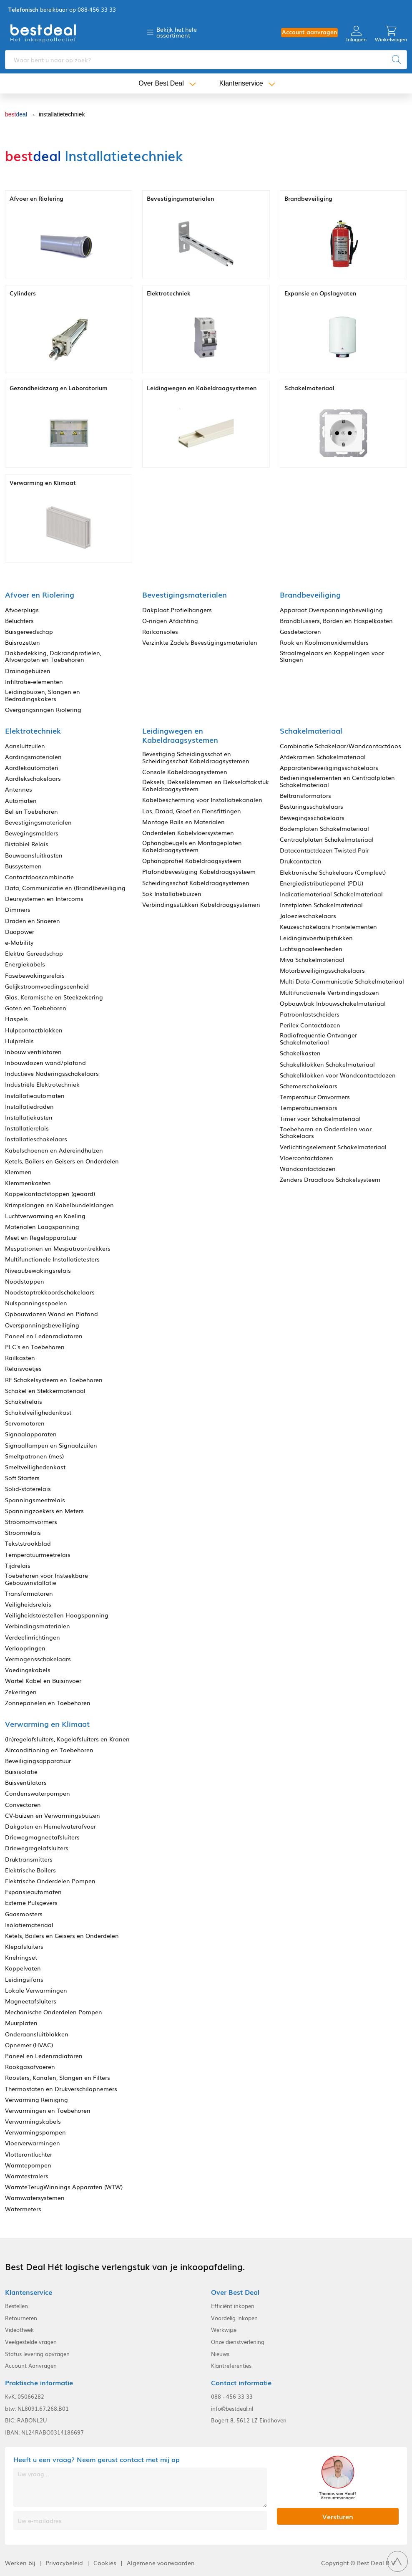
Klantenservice (241, 83)
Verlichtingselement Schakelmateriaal (333, 1146)
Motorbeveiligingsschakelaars (322, 970)
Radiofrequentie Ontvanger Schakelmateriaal (318, 1039)
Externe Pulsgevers (31, 1902)
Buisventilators (26, 1782)
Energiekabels (25, 964)
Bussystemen (23, 866)
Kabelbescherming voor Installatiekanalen (202, 799)
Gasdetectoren (300, 631)
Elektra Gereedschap (34, 953)
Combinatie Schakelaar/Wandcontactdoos (340, 745)
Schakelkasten (300, 1053)
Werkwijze (223, 2329)
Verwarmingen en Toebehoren (47, 2110)
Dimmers (17, 909)
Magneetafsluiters (30, 2001)
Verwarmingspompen (35, 2132)
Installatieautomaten (35, 1095)
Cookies (104, 2562)
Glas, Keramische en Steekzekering (54, 997)
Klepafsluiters (24, 1946)
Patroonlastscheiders (309, 1014)
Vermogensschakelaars (38, 1659)
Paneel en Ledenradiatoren (44, 1336)
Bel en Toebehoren (31, 811)
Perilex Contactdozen (310, 1025)
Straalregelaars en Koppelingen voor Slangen (332, 656)
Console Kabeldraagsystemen (184, 771)
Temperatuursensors (308, 1107)
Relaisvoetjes (23, 1368)
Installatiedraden (29, 1106)
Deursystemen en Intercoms (44, 898)
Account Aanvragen (31, 2365)
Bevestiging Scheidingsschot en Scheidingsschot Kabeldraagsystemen (195, 757)
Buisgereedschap (29, 631)
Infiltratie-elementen (34, 681)
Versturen (337, 2516)
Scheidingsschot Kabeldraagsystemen (195, 882)
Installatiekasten (29, 1117)
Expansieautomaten (33, 1891)
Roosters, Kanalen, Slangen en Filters (57, 2077)
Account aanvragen (309, 32)
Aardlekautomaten (31, 767)
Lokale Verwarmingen (36, 1990)
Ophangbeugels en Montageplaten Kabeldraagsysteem (192, 846)
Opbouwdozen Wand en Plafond (51, 1313)
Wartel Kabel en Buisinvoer (43, 1680)
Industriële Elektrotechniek (42, 1084)
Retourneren (21, 2318)
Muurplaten (21, 2022)
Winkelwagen (391, 34)
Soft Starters (22, 1477)
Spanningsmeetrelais (35, 1500)
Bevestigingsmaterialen (38, 822)
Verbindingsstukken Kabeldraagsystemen (201, 904)
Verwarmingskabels (33, 2121)
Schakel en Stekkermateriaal (45, 1390)
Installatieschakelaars (36, 1139)
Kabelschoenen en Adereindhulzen (54, 1150)
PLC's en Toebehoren (35, 1346)
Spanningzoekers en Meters (44, 1510)
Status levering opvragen (37, 2354)
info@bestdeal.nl (232, 2408)
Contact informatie (241, 2383)
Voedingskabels (27, 1669)
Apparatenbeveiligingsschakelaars (329, 767)
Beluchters (19, 620)
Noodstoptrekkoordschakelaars (50, 1292)
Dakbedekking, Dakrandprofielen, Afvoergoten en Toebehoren (53, 656)
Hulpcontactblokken (34, 1030)
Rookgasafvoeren (30, 2066)
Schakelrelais (23, 1401)
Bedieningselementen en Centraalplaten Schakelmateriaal (337, 781)
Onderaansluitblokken (36, 2034)
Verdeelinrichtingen (32, 1637)
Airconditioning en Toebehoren (49, 1749)
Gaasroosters (24, 1913)
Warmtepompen (28, 2165)
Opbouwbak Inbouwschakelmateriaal (333, 1003)
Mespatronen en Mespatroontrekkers (58, 1248)
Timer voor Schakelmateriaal (320, 1118)
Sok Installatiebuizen (171, 893)
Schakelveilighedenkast (38, 1412)
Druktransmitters (29, 1859)
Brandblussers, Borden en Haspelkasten (336, 620)
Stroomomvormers (31, 1521)
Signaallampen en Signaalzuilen (51, 1445)
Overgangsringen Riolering (43, 709)
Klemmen (18, 1172)
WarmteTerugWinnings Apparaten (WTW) (64, 2186)
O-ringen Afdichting (170, 620)
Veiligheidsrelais (28, 1604)
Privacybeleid (64, 2562)
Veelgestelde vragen (31, 2342)
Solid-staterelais (28, 1488)
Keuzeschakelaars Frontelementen (328, 926)
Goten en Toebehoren (35, 1008)
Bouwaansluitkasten (34, 855)
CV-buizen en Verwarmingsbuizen (52, 1815)
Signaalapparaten (31, 1434)
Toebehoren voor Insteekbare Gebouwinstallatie (46, 1579)
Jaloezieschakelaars (308, 915)
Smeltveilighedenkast (35, 1467)
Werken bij (20, 2562)
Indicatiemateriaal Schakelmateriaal (331, 894)
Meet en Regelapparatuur (41, 1237)
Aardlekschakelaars (33, 778)
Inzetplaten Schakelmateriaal (321, 904)
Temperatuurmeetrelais (37, 1554)
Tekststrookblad (28, 1543)
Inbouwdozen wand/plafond (45, 1062)
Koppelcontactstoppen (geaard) (50, 1193)
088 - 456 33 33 (232, 2396)
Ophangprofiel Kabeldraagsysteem (191, 860)
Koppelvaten (23, 1968)
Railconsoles (160, 631)
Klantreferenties (231, 2365)
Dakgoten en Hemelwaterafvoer (50, 1826)
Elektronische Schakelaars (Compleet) (333, 872)
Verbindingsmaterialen (37, 1626)
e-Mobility (19, 942)
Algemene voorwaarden (161, 2562)
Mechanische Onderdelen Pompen (53, 2012)
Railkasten (20, 1357)
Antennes (18, 789)
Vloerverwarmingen (32, 2143)
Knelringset (21, 1957)
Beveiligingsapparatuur (38, 1760)
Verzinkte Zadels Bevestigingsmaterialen (199, 642)
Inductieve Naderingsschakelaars (52, 1073)
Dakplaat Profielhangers (177, 609)
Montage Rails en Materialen (183, 821)
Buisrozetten (22, 642)
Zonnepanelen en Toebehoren (47, 1702)
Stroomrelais (23, 1532)
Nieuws (220, 2354)
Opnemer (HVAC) (29, 2045)
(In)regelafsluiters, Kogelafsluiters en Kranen (67, 1739)
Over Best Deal (160, 83)
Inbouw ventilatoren (33, 1051)
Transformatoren (29, 1593)
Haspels (16, 1018)
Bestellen (16, 2306)
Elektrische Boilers (30, 1870)
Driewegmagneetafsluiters (42, 1837)
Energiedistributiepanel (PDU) (321, 883)
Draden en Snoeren (32, 920)
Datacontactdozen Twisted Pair (324, 850)
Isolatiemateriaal (29, 1924)
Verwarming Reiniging (36, 2099)
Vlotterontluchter (28, 2154)
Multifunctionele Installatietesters (52, 1259)
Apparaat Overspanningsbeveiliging (331, 609)
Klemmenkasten (28, 1182)
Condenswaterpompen (37, 1793)
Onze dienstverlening (237, 2342)
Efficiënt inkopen (232, 2306)
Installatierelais (27, 1128)
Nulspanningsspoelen (36, 1303)
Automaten (21, 800)
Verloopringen (25, 1648)
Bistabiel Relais (26, 844)
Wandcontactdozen (308, 1168)
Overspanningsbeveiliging (42, 1325)
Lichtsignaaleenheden (311, 948)
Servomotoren (25, 1423)
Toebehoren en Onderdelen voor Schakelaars (326, 1132)
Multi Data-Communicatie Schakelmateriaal (342, 981)
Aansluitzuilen (25, 745)
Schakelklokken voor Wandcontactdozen (338, 1075)
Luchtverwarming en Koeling (45, 1215)
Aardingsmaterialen (33, 756)
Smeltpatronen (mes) (34, 1456)
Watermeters (23, 2209)
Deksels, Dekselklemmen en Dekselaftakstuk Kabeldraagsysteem (205, 785)
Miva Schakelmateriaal (312, 959)
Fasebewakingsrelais (35, 975)
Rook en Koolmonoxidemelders (324, 642)
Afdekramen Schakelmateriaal (323, 756)
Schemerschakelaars (308, 1086)
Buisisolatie (21, 1771)
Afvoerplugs (22, 609)
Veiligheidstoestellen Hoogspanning (56, 1615)
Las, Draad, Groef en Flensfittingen (191, 811)
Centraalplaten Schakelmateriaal (327, 839)
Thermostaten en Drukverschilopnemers (61, 2088)
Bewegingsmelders (31, 833)
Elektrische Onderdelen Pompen (50, 1881)
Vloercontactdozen (306, 1157)
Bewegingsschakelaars (312, 817)
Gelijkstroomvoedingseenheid (47, 986)
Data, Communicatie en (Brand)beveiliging (65, 887)
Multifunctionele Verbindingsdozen (329, 992)
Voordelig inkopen (234, 2318)
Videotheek (19, 2329)
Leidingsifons (24, 1979)
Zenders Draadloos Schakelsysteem (330, 1179)
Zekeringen (21, 1691)
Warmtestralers (26, 2176)
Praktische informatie (39, 2383)
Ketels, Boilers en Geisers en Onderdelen (62, 1161)
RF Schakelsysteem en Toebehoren (54, 1379)
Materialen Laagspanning (42, 1226)
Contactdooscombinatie (39, 877)
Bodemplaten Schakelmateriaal (324, 828)
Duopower (19, 931)
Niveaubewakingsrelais (38, 1270)
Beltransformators (305, 795)
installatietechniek (62, 114)
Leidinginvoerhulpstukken (316, 937)
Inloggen (356, 34)
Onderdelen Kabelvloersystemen (188, 832)
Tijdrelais (17, 1565)
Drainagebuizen (27, 670)
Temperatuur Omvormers (315, 1096)
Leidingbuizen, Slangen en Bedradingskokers (42, 695)
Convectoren (23, 1804)
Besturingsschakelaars (311, 806)
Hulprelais (19, 1041)
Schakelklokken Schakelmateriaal (327, 1064)
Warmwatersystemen (35, 2197)
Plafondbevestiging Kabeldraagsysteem (199, 871)
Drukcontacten (301, 861)
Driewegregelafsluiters (36, 1848)
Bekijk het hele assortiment (176, 32)
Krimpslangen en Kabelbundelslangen (59, 1205)
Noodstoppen (24, 1281)
